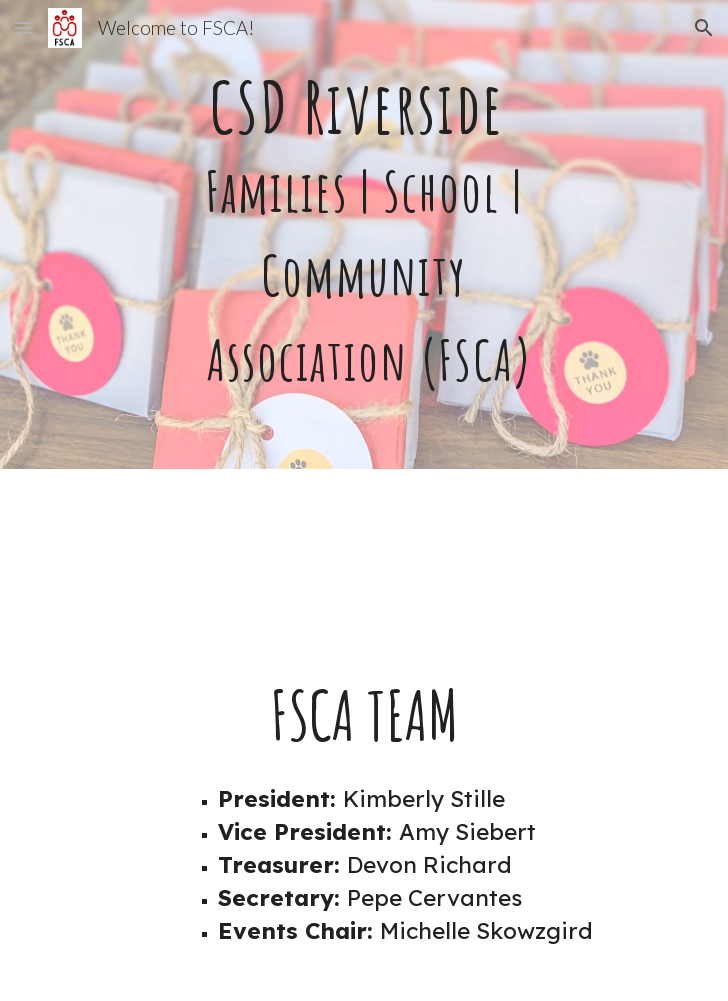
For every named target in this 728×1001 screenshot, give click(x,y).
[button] (24, 27)
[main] (363, 234)
